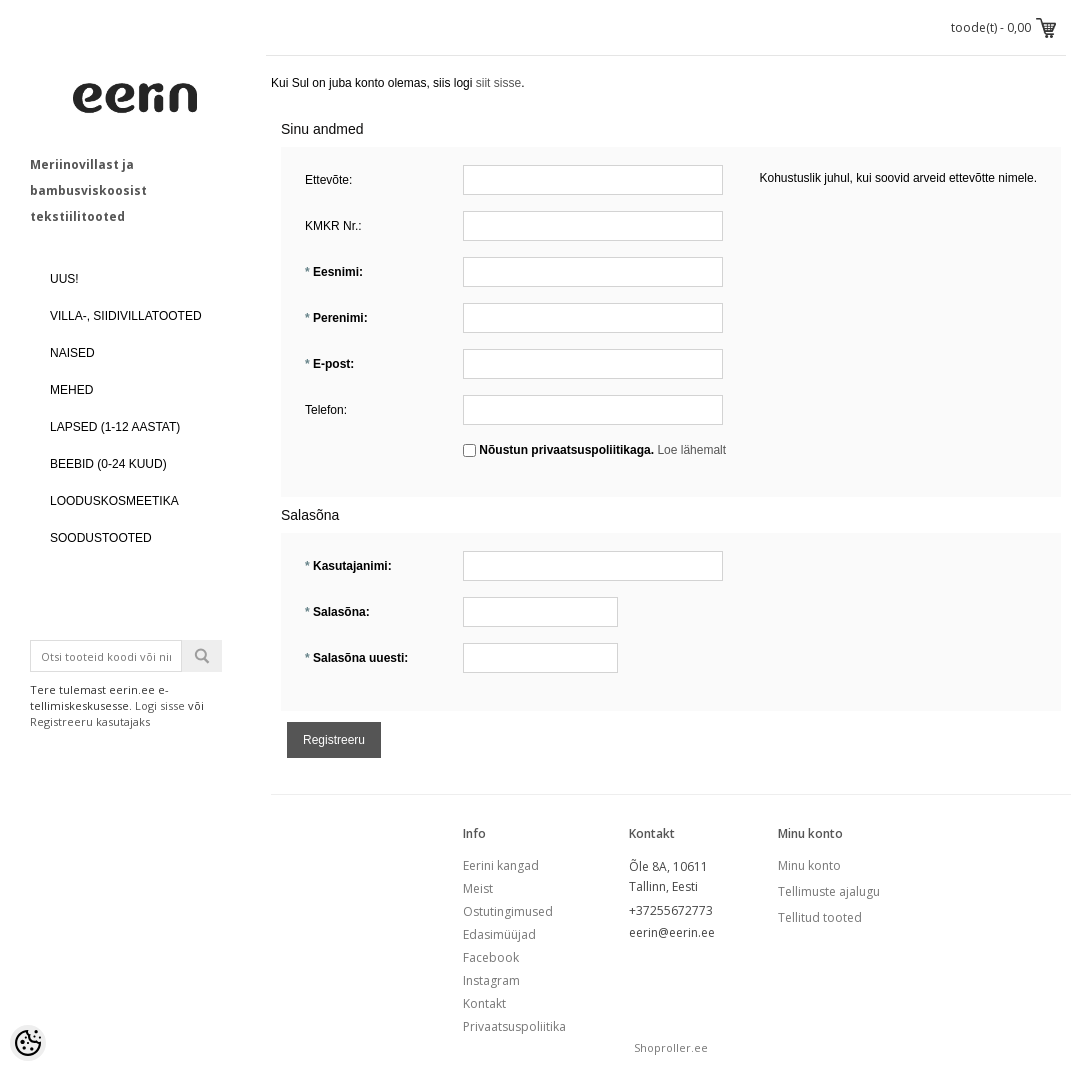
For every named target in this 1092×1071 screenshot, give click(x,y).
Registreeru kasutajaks (90, 721)
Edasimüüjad (499, 934)
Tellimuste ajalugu (829, 891)
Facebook (491, 957)
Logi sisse (160, 705)
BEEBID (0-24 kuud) (108, 464)
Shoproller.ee (671, 1047)
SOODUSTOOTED (101, 538)
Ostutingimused (508, 911)
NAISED (72, 353)
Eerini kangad (501, 865)
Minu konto (809, 865)
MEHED (71, 390)
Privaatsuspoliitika (514, 1026)
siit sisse (498, 83)
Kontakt (484, 1003)
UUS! (64, 279)
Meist (478, 888)
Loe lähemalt (691, 450)
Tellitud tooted (820, 917)
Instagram (491, 980)
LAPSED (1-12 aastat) (115, 427)
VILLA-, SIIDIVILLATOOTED (126, 316)
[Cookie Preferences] (28, 1043)
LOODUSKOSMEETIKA (114, 501)
